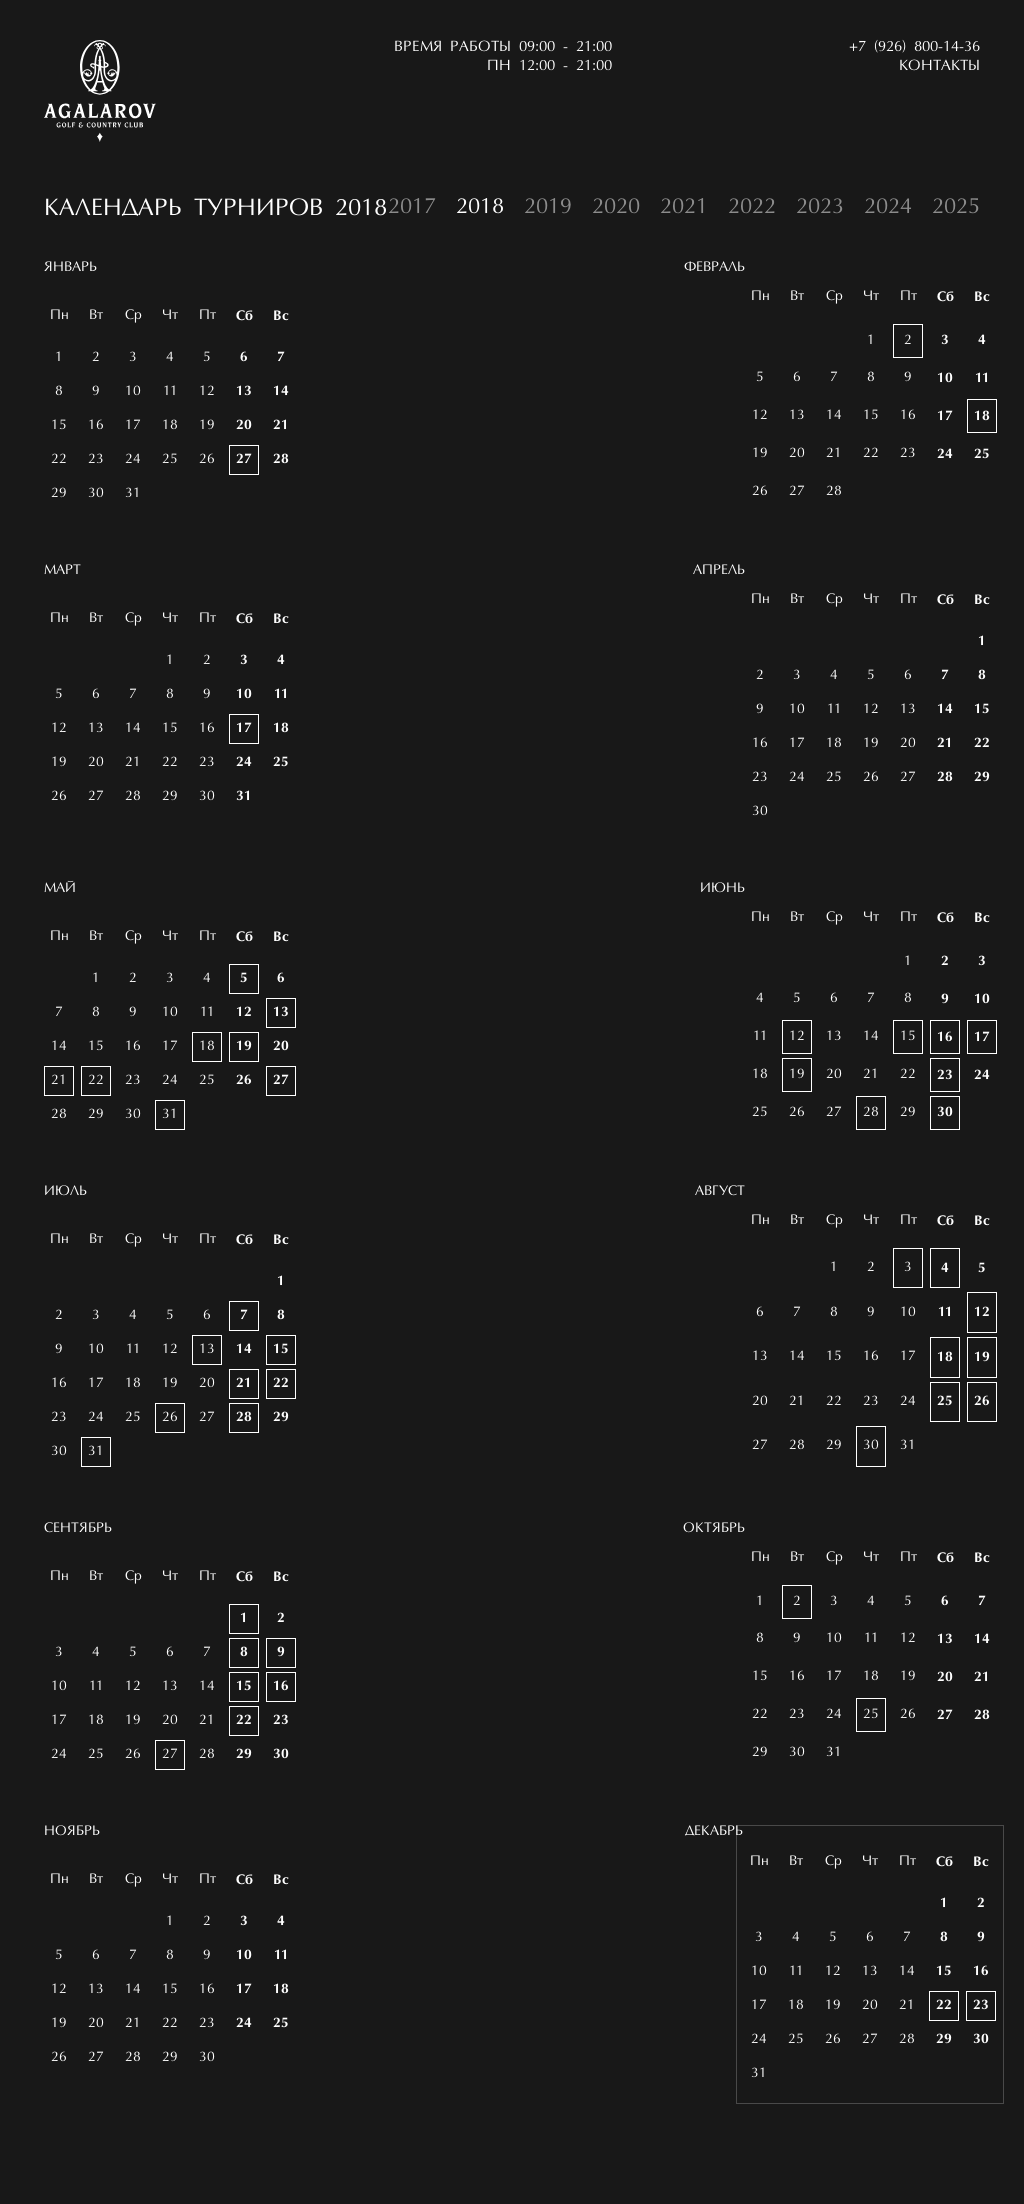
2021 (684, 208)
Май (60, 935)
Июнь (722, 971)
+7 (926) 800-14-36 (914, 47)
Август (720, 1274)
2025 (956, 208)
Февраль (714, 268)
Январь (70, 268)
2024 (888, 208)
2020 (616, 208)
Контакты (939, 66)
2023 (820, 208)
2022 (752, 208)
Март (62, 571)
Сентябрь (78, 1575)
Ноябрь (72, 1878)
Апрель (719, 571)
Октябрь (714, 1611)
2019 (548, 208)
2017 (412, 208)
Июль (65, 1238)
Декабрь (714, 1914)
